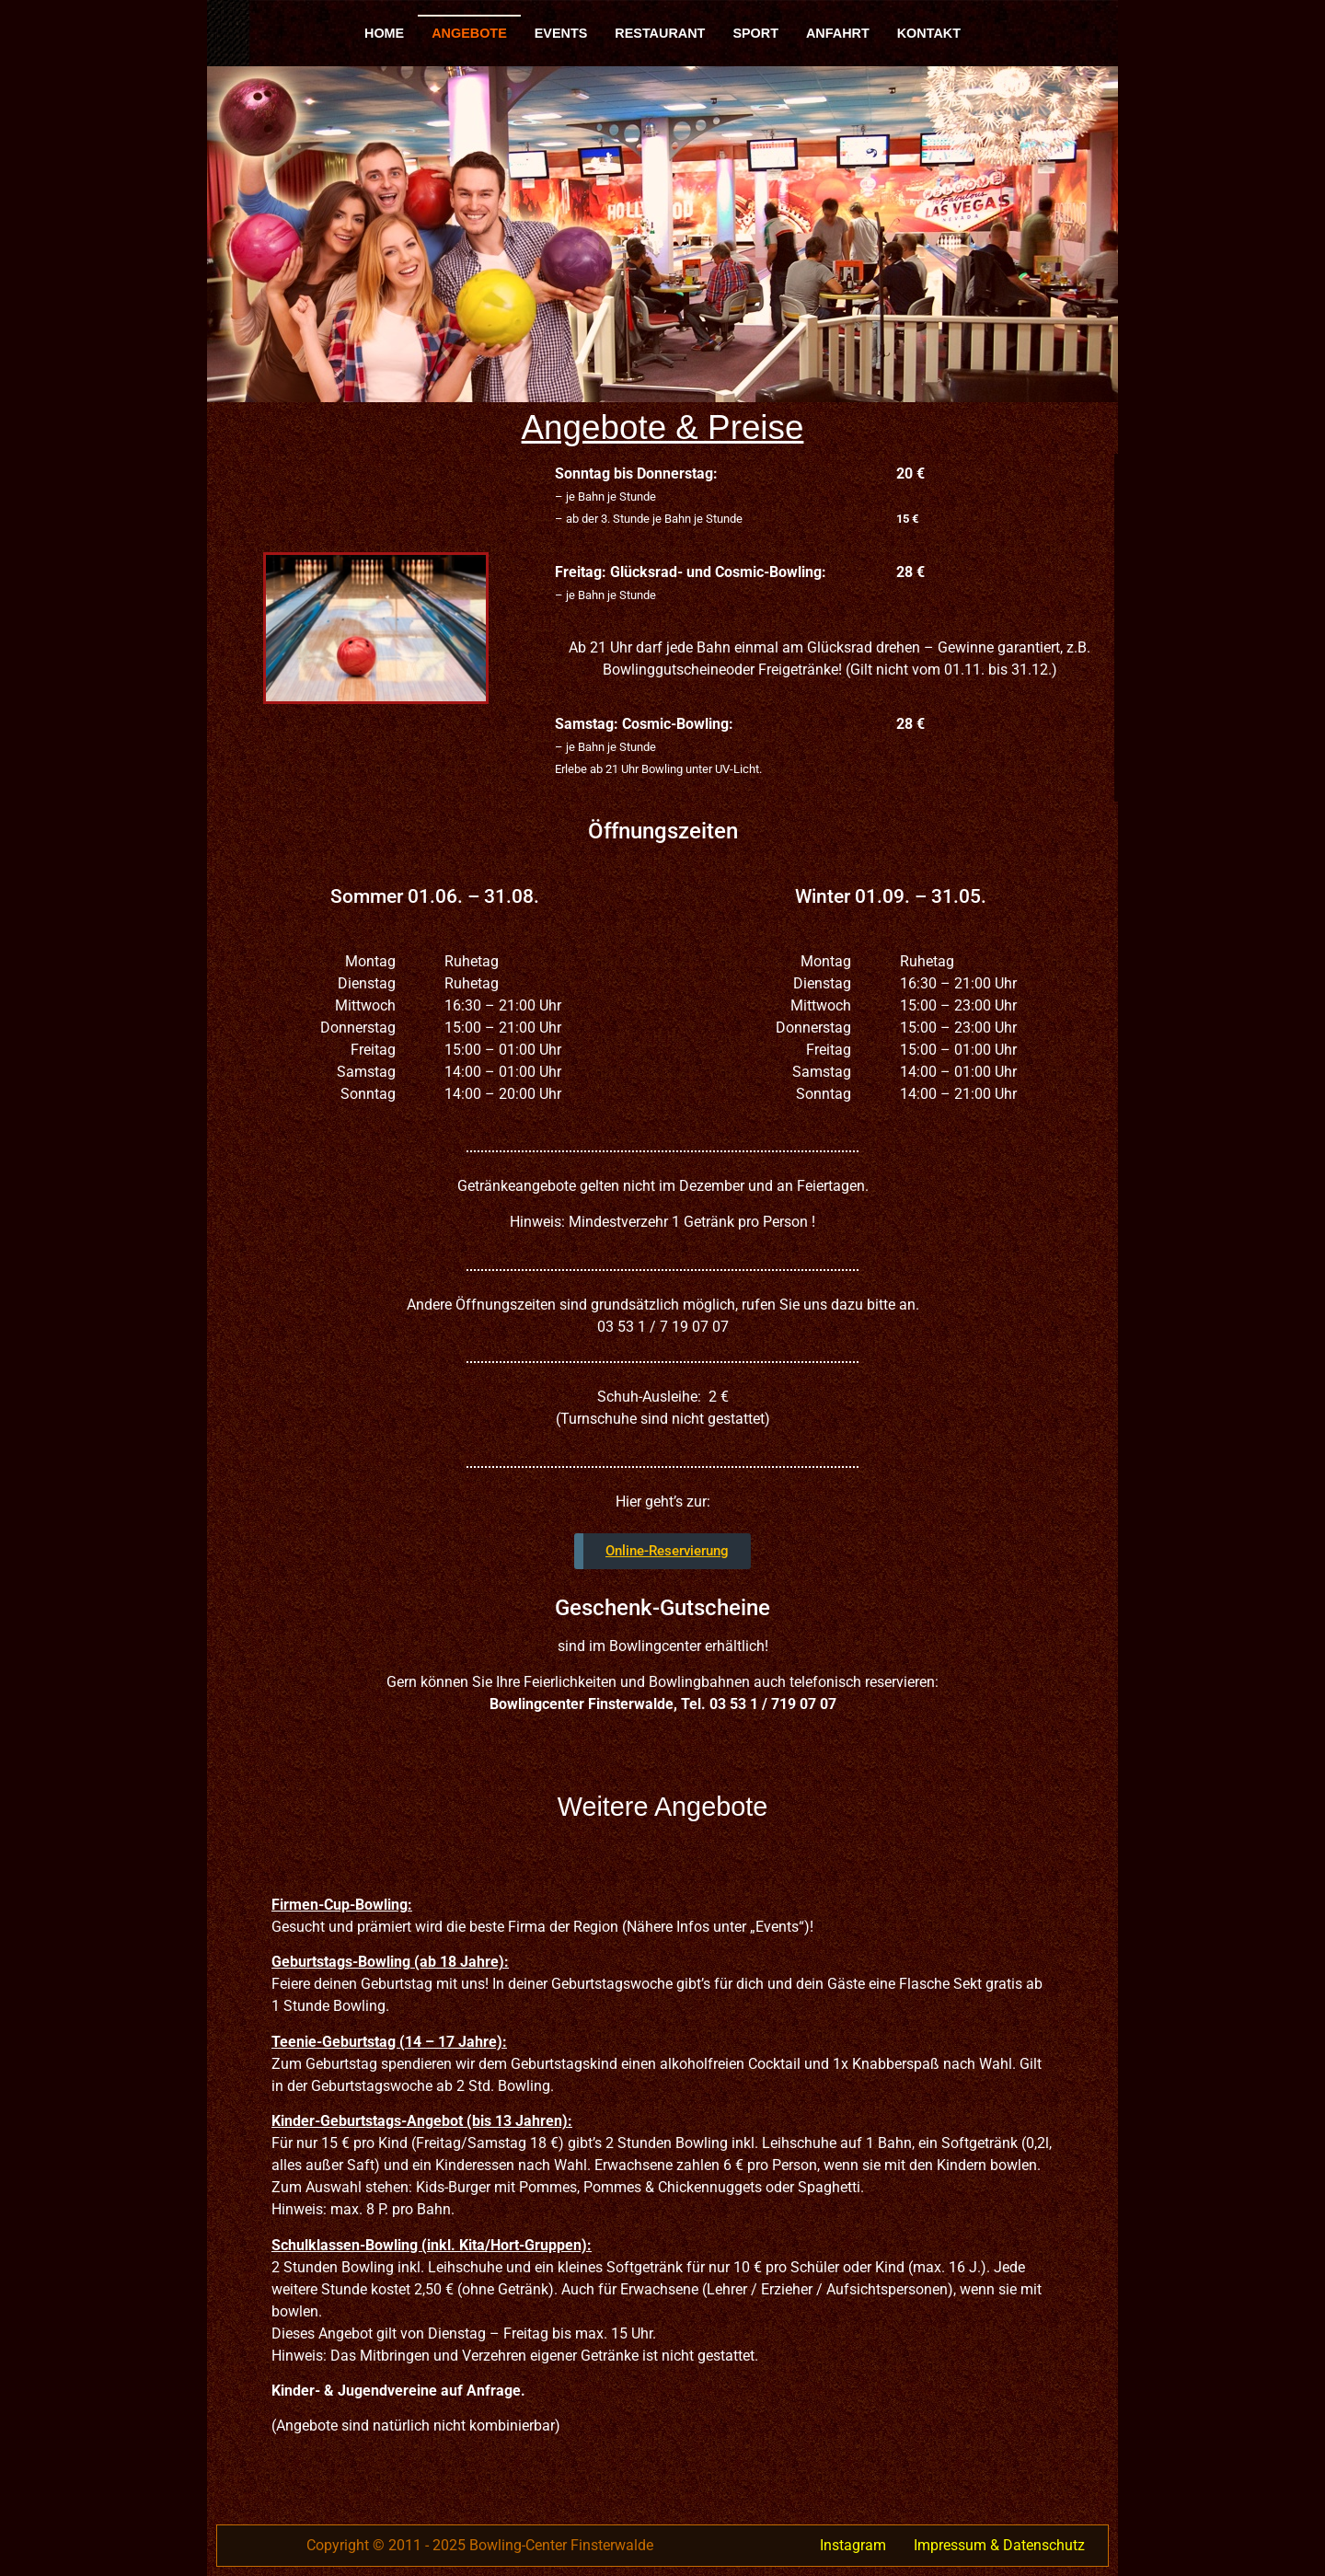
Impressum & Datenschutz (999, 2545)
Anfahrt (838, 33)
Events (561, 33)
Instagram (853, 2545)
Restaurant (660, 33)
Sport (755, 33)
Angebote (469, 33)
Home (384, 33)
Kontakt (929, 33)
